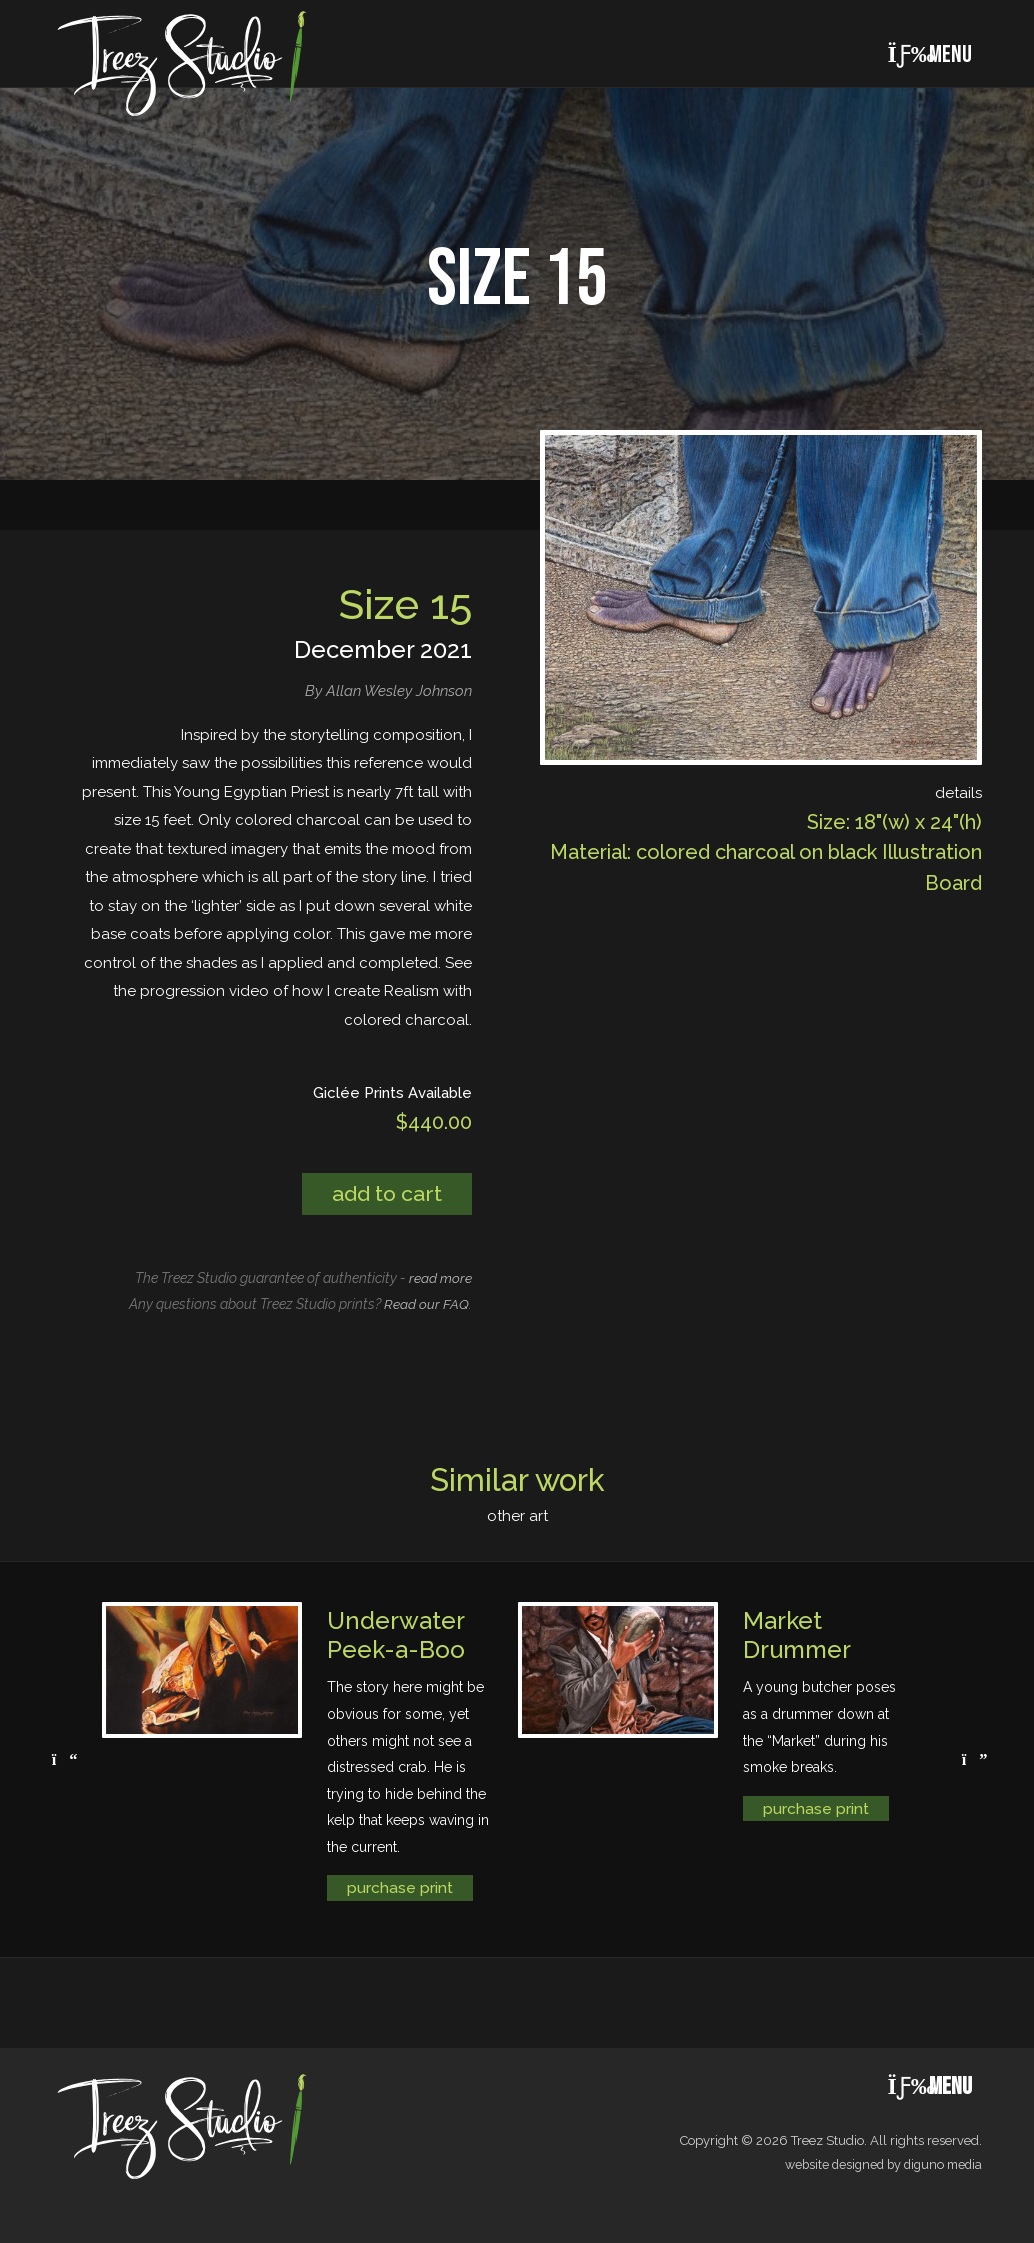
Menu (928, 54)
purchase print (400, 1888)
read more (440, 1278)
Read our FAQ (426, 1305)
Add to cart (384, 1194)
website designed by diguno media (878, 2165)
